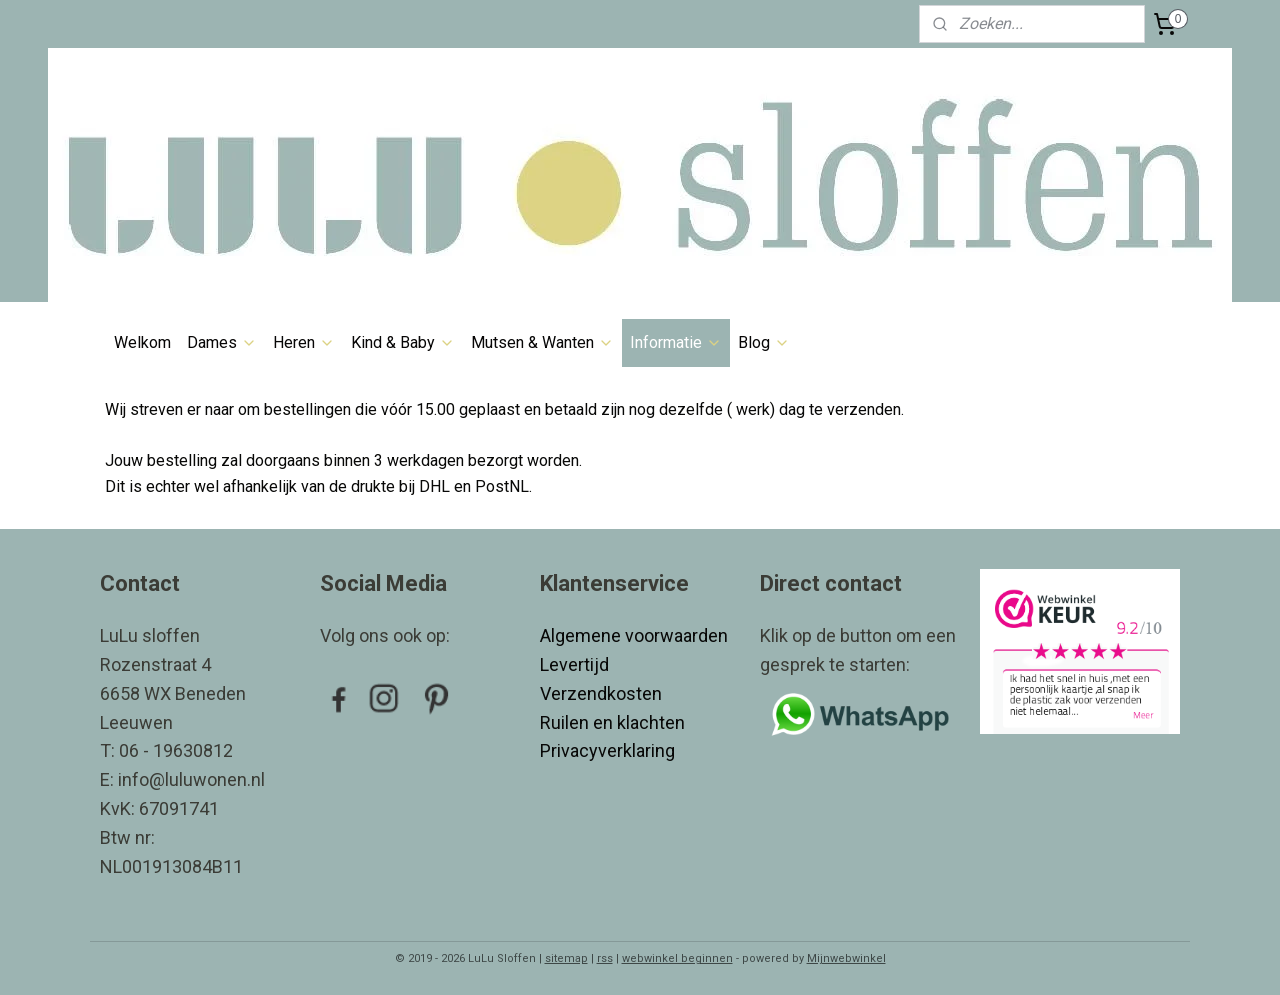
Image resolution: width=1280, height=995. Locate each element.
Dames (222, 342)
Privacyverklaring (607, 750)
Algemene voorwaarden (634, 635)
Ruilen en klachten (614, 722)
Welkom (142, 342)
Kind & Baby (403, 342)
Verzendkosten (603, 693)
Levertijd (576, 664)
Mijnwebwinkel (846, 958)
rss (605, 958)
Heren (304, 342)
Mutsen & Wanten (542, 342)
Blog (764, 342)
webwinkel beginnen (677, 958)
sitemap (566, 958)
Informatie (676, 342)
